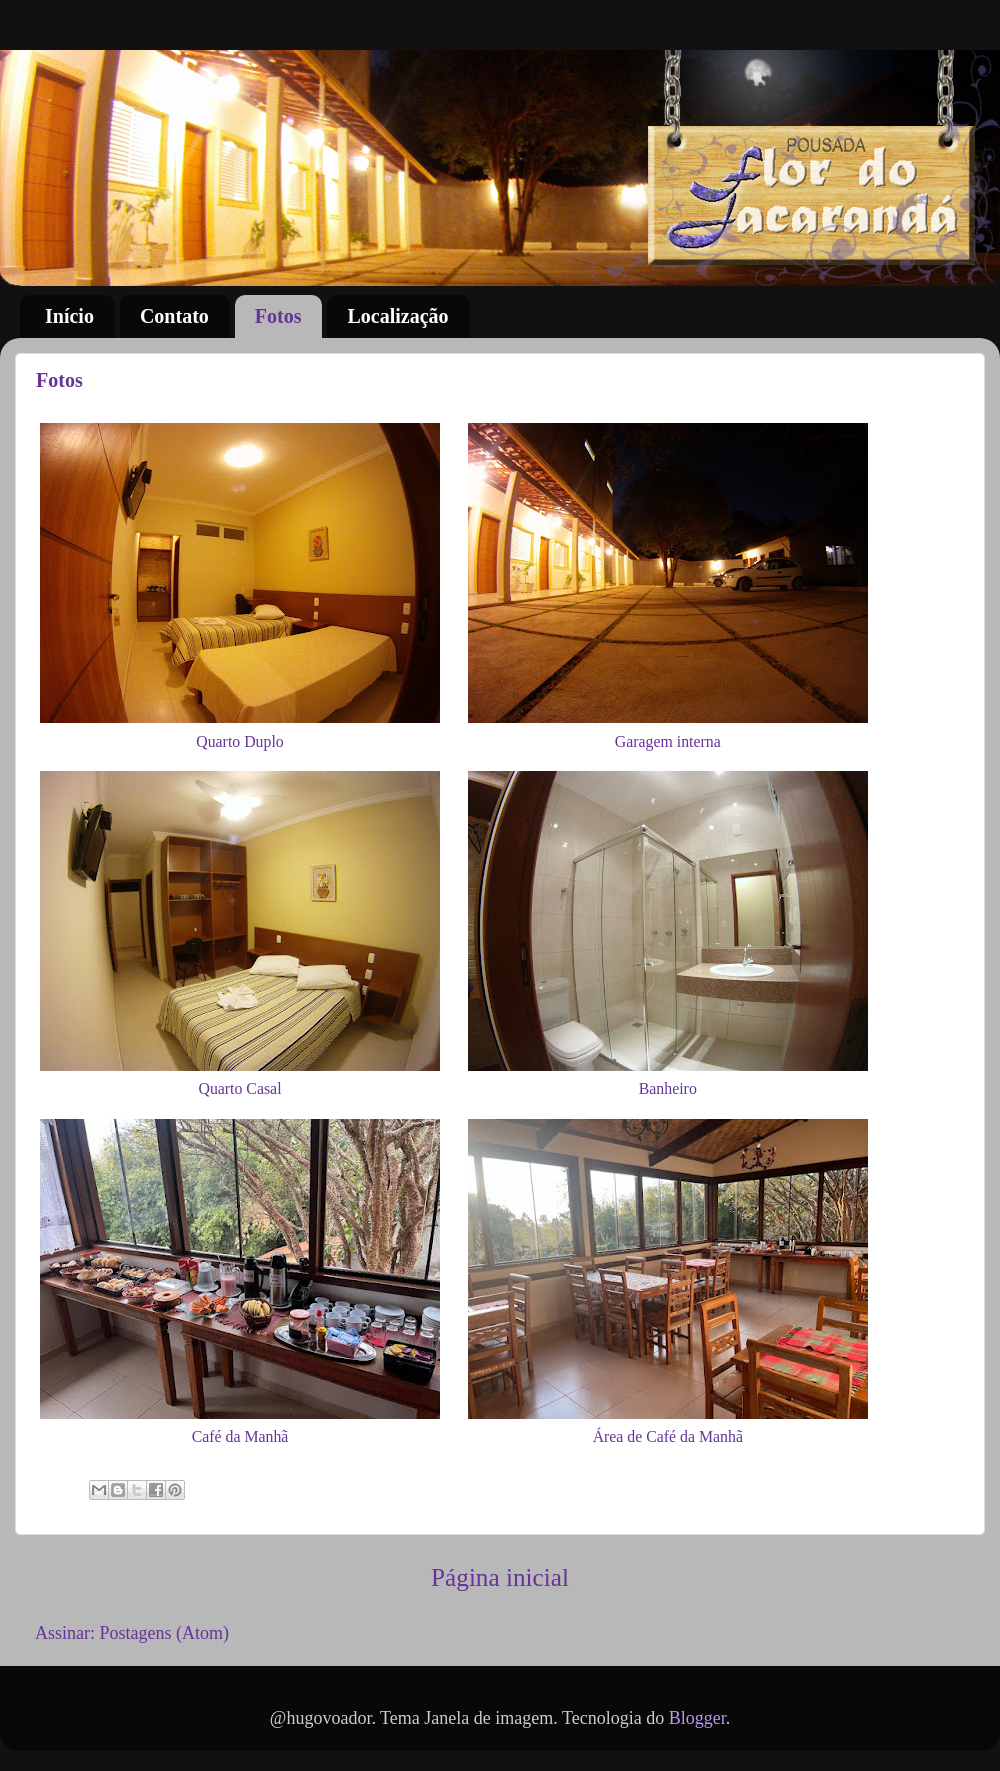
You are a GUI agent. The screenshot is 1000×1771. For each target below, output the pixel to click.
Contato (174, 316)
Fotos (278, 316)
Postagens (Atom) (165, 1633)
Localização (397, 316)
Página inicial (500, 1577)
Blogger (697, 1718)
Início (69, 316)
